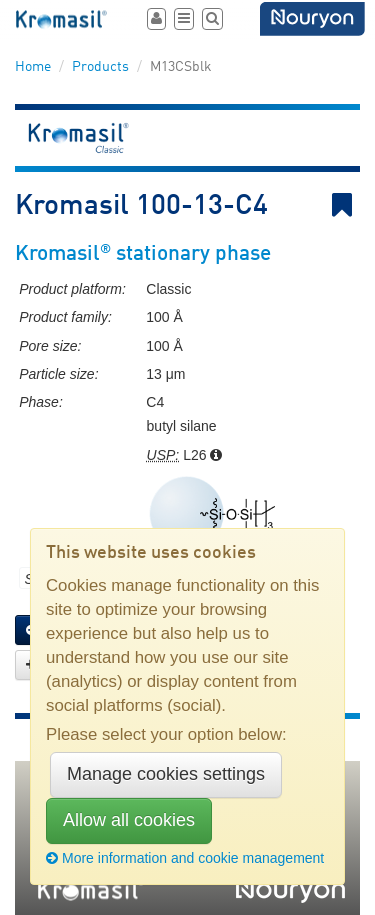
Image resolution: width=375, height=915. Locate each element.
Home (33, 67)
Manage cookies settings (166, 774)
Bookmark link (346, 205)
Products (100, 67)
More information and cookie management (185, 858)
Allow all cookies (129, 820)
